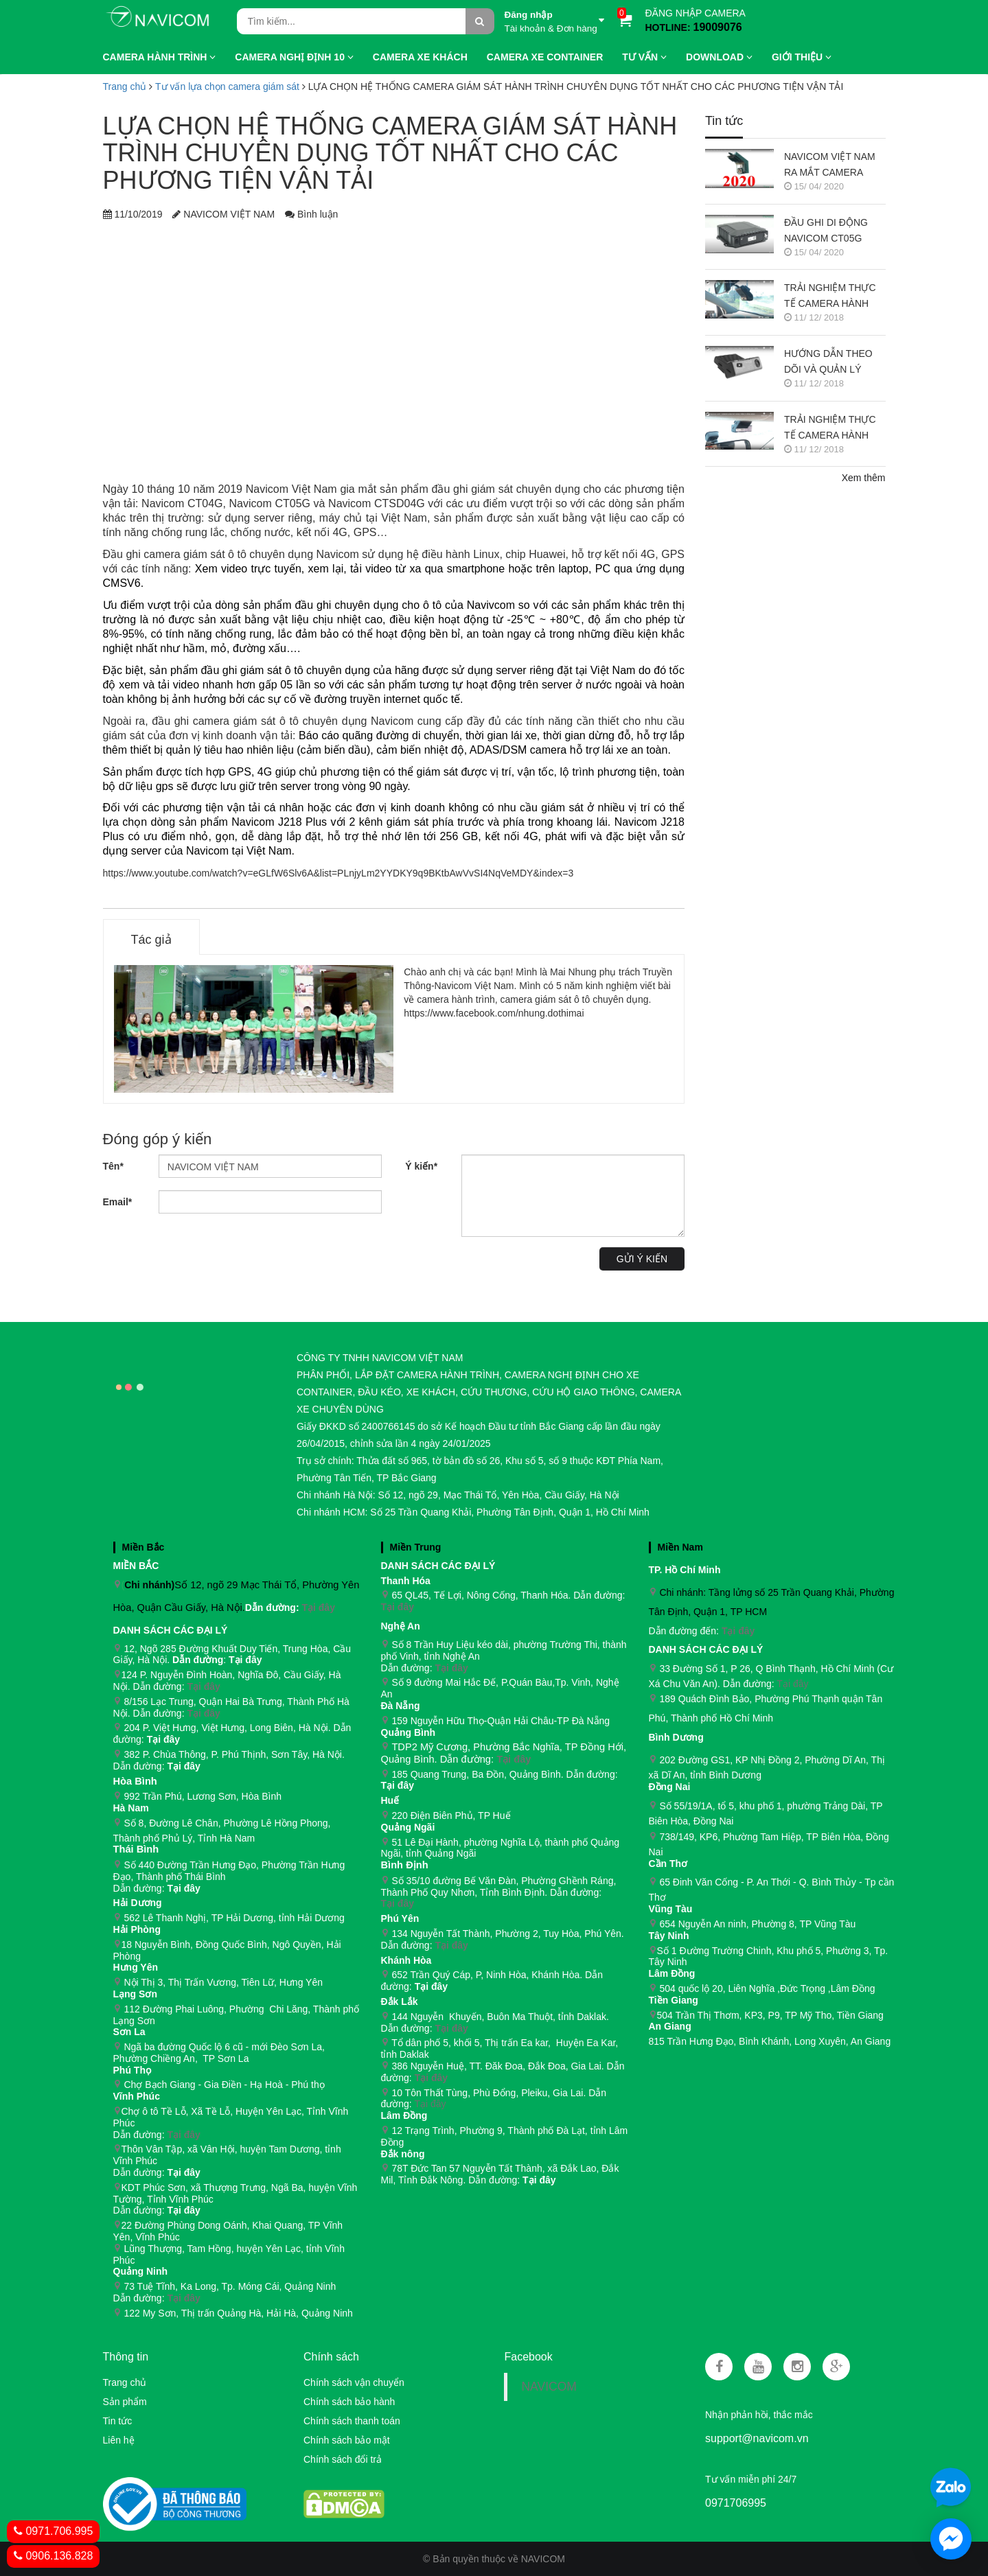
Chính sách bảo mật (346, 2440)
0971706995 (735, 2503)
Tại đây (317, 1607)
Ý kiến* (421, 1166)
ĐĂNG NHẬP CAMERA (695, 13)
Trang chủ (125, 2382)
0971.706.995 (53, 2531)
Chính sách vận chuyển (353, 2382)
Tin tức (724, 121)
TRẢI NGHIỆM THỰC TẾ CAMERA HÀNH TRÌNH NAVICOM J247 (834, 428)
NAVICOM (548, 2386)
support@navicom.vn (757, 2438)
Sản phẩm (125, 2401)
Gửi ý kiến (642, 1258)
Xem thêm (864, 477)
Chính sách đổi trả (342, 2459)
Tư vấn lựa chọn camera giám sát (227, 86)
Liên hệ (119, 2440)
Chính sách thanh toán (351, 2420)
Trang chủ (125, 86)
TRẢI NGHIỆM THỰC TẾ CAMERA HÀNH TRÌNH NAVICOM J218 (834, 297)
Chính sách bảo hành (349, 2401)
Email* (118, 1201)
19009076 (717, 27)
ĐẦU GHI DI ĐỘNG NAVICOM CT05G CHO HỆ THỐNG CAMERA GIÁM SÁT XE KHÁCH (828, 231)
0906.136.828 (53, 2556)
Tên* (113, 1166)
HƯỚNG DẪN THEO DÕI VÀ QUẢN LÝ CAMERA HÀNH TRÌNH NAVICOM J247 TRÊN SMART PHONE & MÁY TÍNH (834, 363)
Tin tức (118, 2420)
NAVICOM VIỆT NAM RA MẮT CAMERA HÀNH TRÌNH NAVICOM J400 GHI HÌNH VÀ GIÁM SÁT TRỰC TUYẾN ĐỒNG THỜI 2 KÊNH (830, 166)
